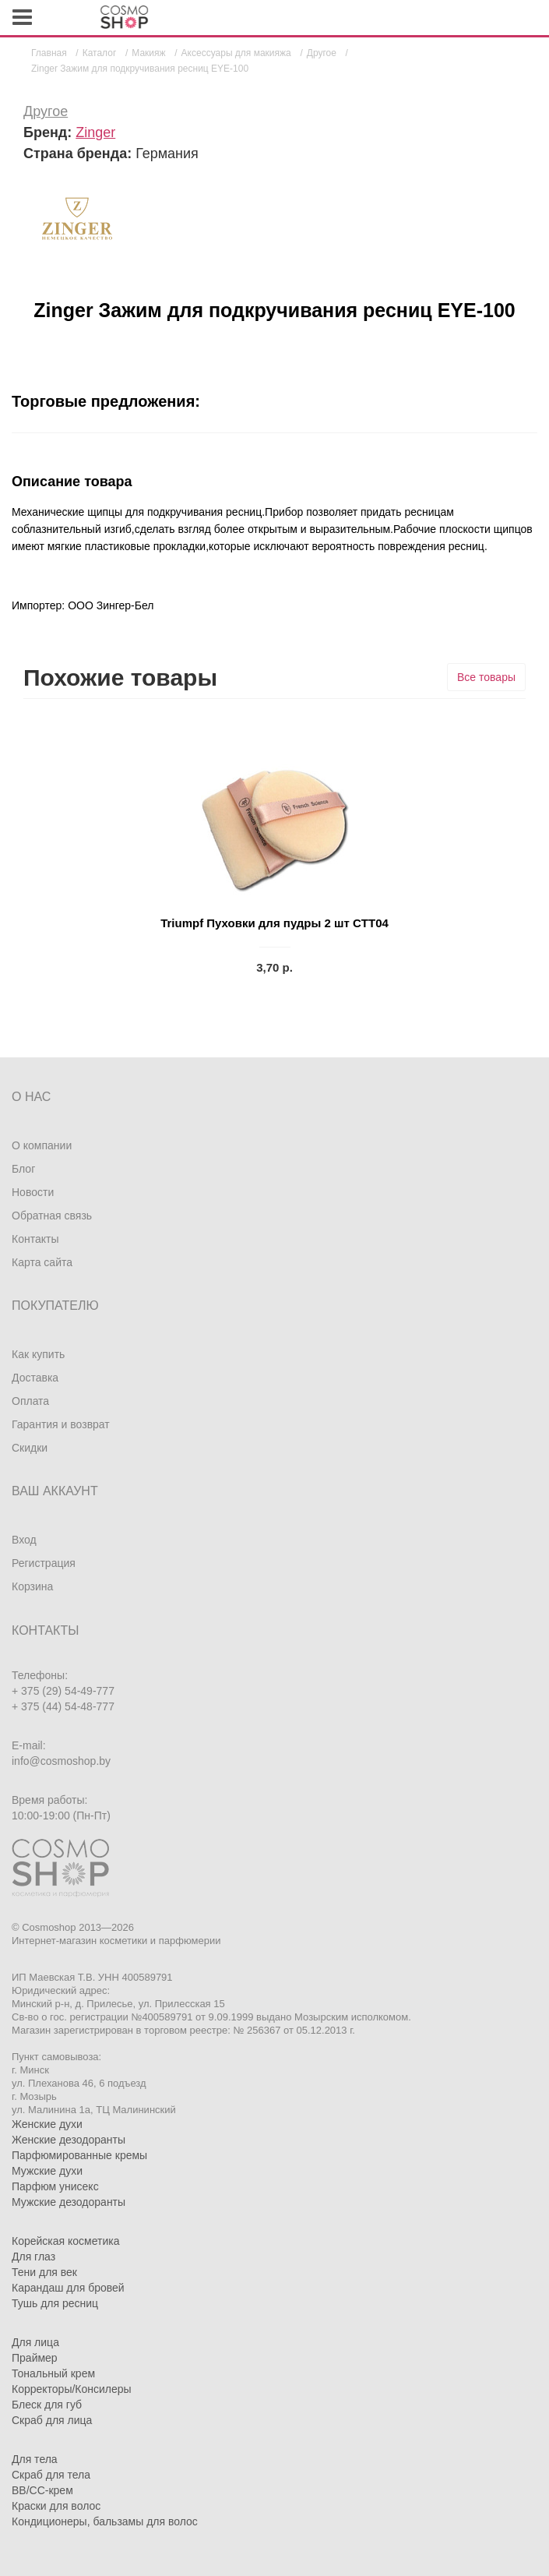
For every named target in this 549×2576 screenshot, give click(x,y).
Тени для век (44, 2272)
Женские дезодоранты (68, 2139)
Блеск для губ (47, 2404)
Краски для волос (56, 2506)
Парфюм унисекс (55, 2186)
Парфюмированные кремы (79, 2155)
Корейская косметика (66, 2241)
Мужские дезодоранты (68, 2202)
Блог (23, 1169)
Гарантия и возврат (61, 1424)
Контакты (35, 1239)
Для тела (35, 2459)
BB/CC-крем (42, 2490)
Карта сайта (42, 1262)
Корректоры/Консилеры (72, 2389)
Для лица (35, 2342)
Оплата (30, 1401)
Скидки (30, 1448)
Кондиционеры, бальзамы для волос (105, 2521)
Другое (45, 111)
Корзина (32, 1586)
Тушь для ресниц (55, 2303)
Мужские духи (47, 2171)
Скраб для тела (51, 2474)
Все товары (486, 677)
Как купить (38, 1354)
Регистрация (44, 1563)
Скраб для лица (52, 2420)
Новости (33, 1192)
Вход (24, 1539)
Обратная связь (52, 1215)
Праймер (35, 2358)
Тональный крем (53, 2373)
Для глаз (33, 2256)
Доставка (35, 1377)
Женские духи (47, 2124)
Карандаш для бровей (68, 2287)
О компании (42, 1145)
